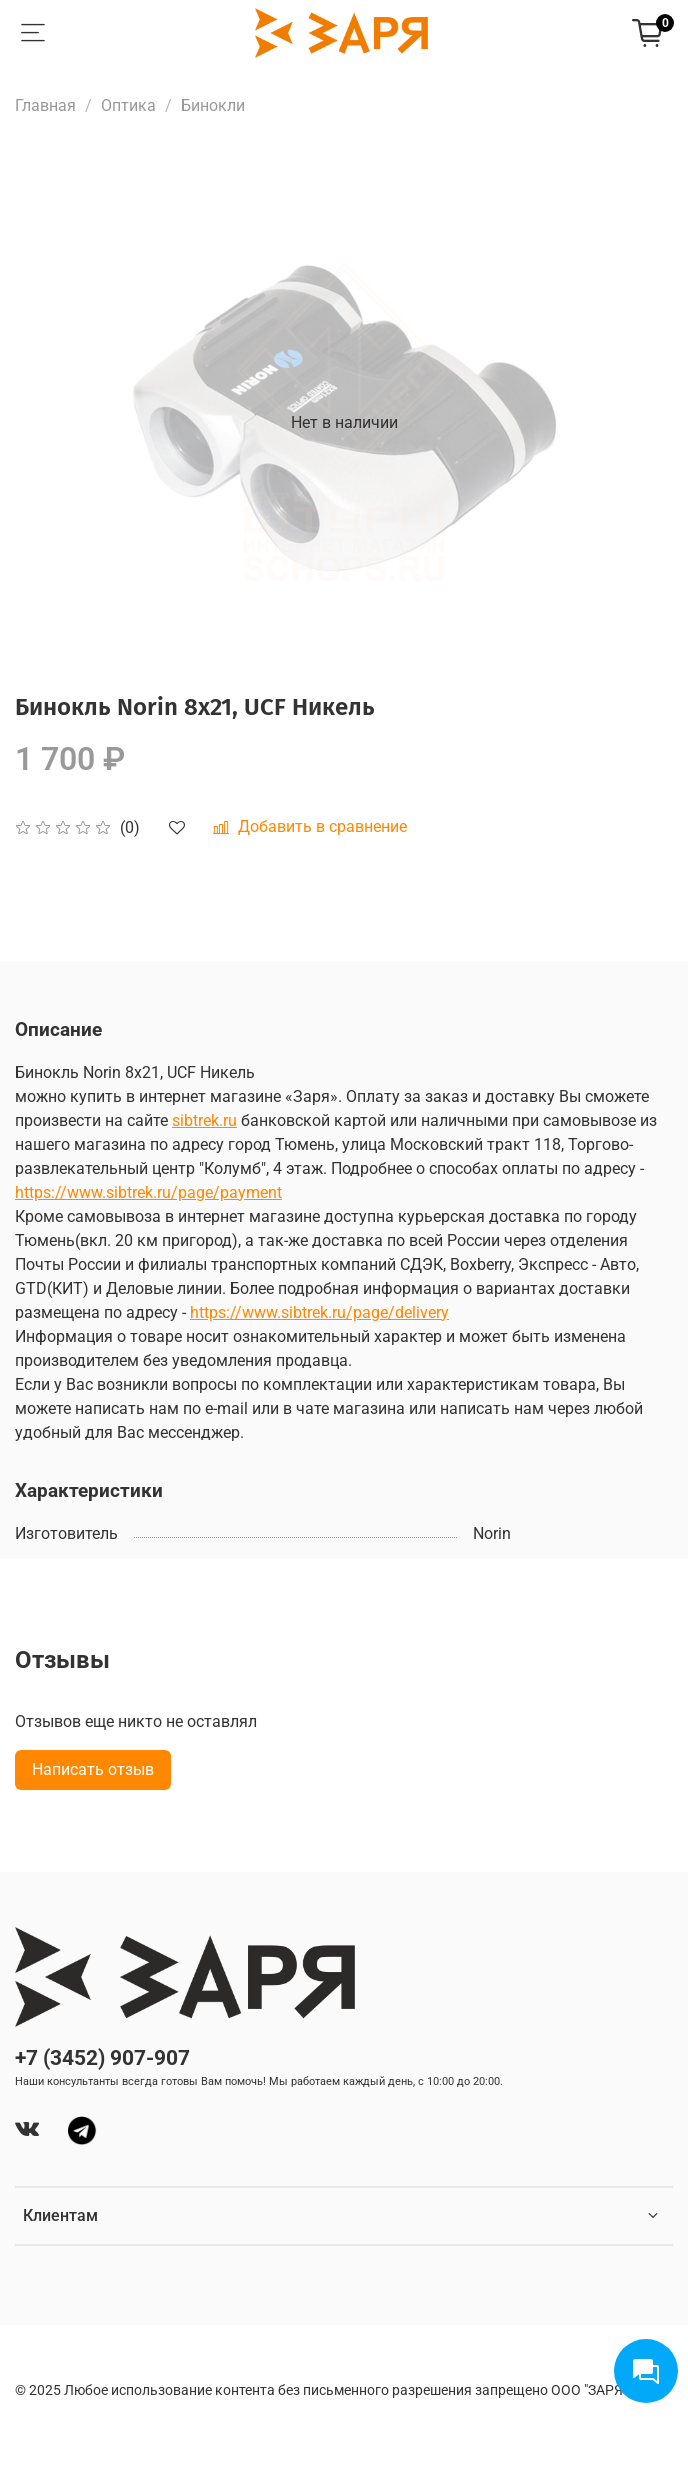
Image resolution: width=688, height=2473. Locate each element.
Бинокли (213, 105)
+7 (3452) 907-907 (102, 2058)
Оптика (128, 105)
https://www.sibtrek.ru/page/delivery (319, 1312)
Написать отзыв (93, 1769)
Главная (45, 105)
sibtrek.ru (204, 1120)
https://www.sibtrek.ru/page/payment (148, 1192)
